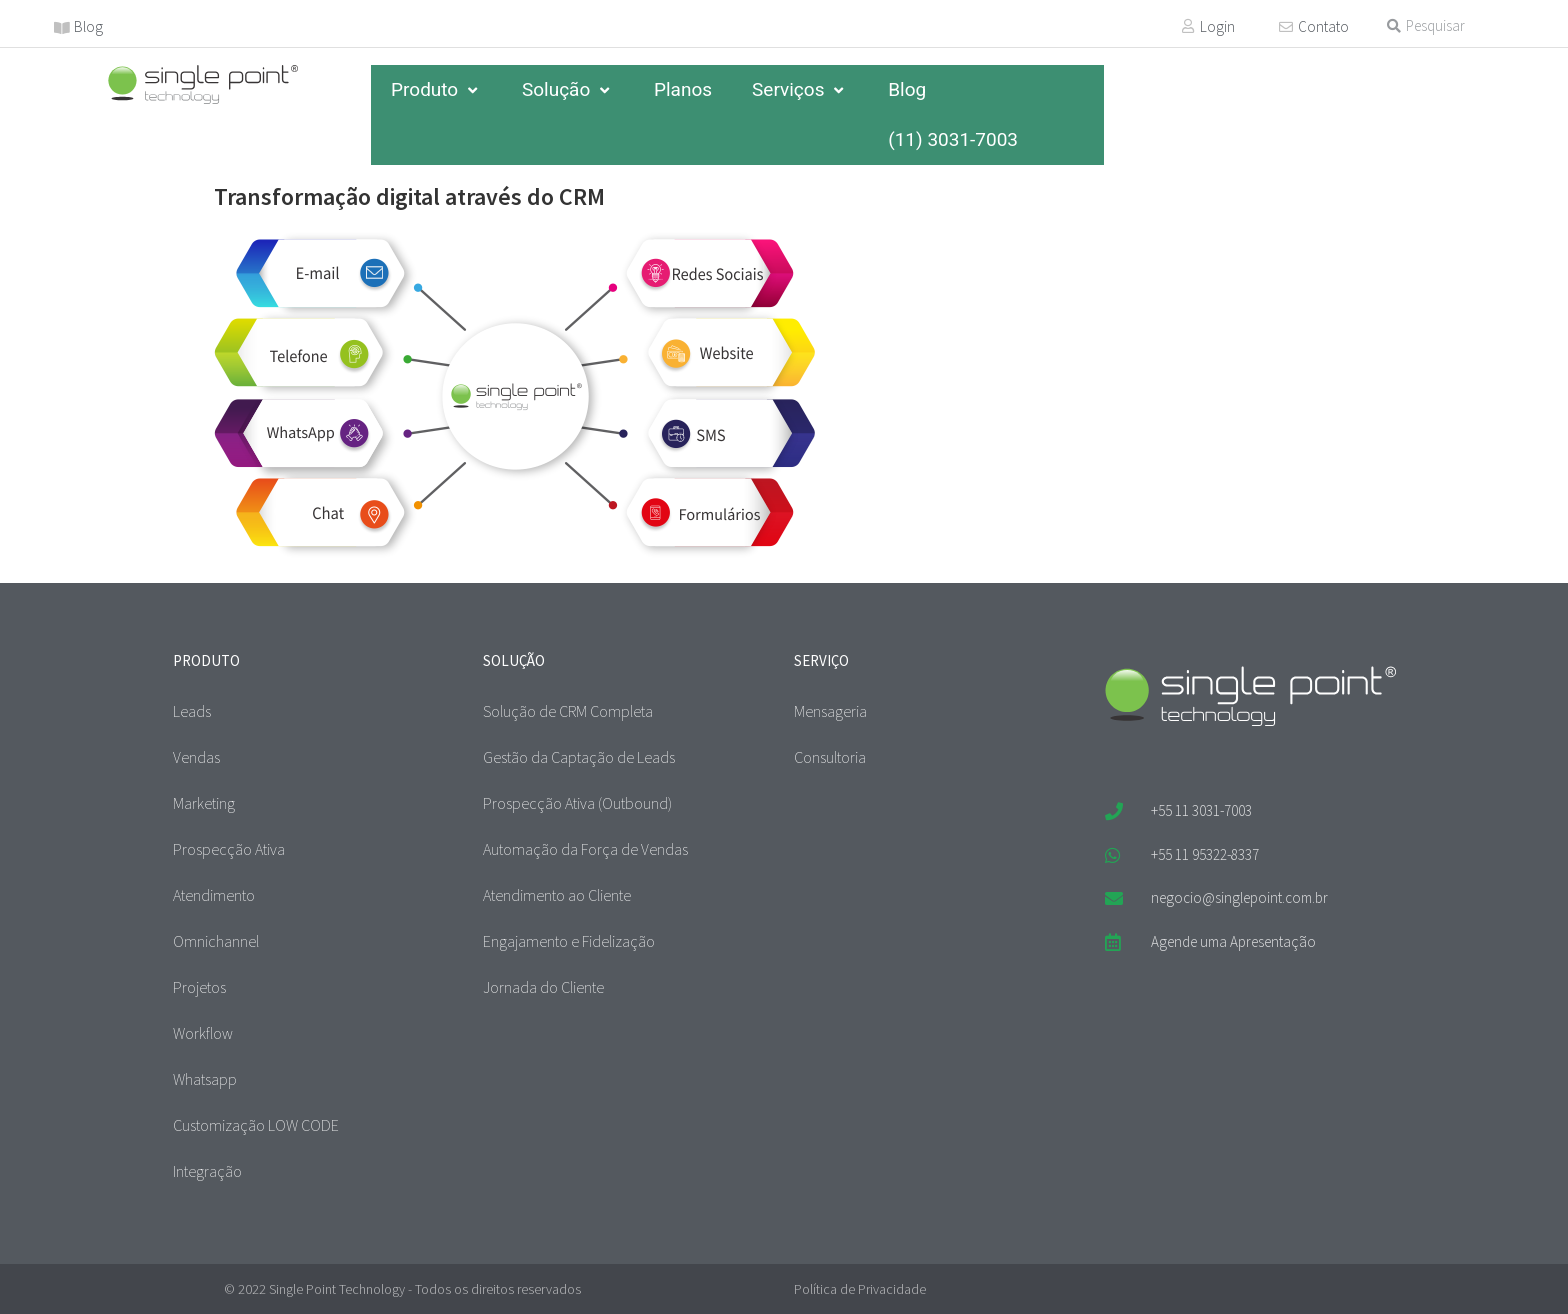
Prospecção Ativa (229, 849)
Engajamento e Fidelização (569, 941)
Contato (1323, 26)
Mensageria (830, 711)
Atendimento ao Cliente (557, 895)
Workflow (203, 1033)
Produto (436, 89)
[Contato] (1286, 27)
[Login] (1188, 26)
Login (1217, 26)
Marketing (204, 803)
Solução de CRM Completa (568, 711)
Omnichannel (216, 941)
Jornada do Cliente (543, 987)
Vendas (196, 757)
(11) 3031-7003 (953, 139)
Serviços (800, 89)
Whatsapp (205, 1079)
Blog (88, 26)
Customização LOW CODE (256, 1125)
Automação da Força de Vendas (585, 849)
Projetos (199, 987)
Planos (683, 89)
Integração (207, 1171)
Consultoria (830, 757)
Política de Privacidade (860, 1289)
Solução (568, 89)
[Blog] (62, 28)
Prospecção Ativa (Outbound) (577, 803)
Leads (192, 711)
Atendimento (214, 895)
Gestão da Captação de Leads (579, 757)
